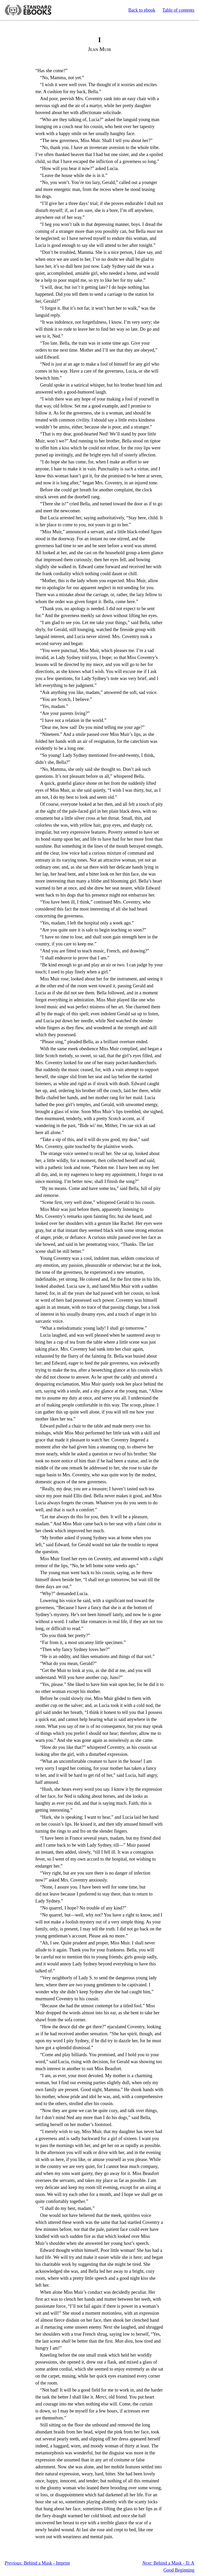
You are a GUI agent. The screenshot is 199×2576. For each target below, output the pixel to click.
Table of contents (178, 10)
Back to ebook (141, 10)
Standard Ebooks (28, 10)
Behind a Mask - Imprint (37, 2563)
